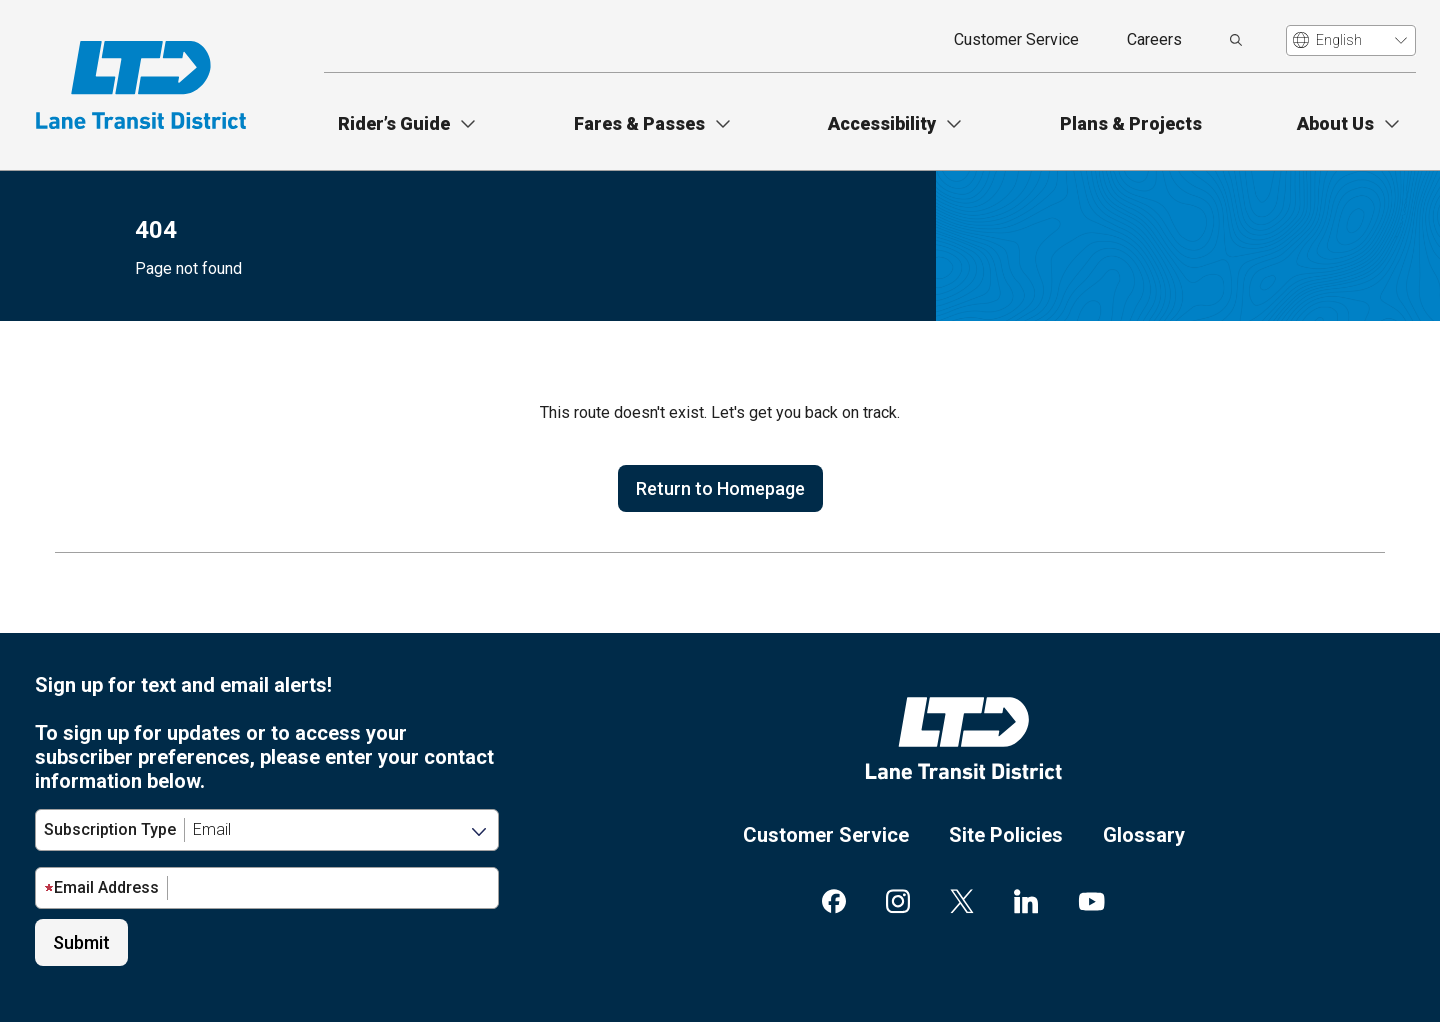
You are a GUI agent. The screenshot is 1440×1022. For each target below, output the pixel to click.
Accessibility (882, 123)
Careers (1154, 39)
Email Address (101, 887)
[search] (1236, 40)
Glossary (1144, 835)
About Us (1335, 123)
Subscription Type (110, 829)
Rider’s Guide (394, 123)
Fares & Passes (639, 123)
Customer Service (1016, 39)
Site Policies (1006, 835)
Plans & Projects (1131, 123)
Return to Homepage (720, 488)
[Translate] (1351, 40)
